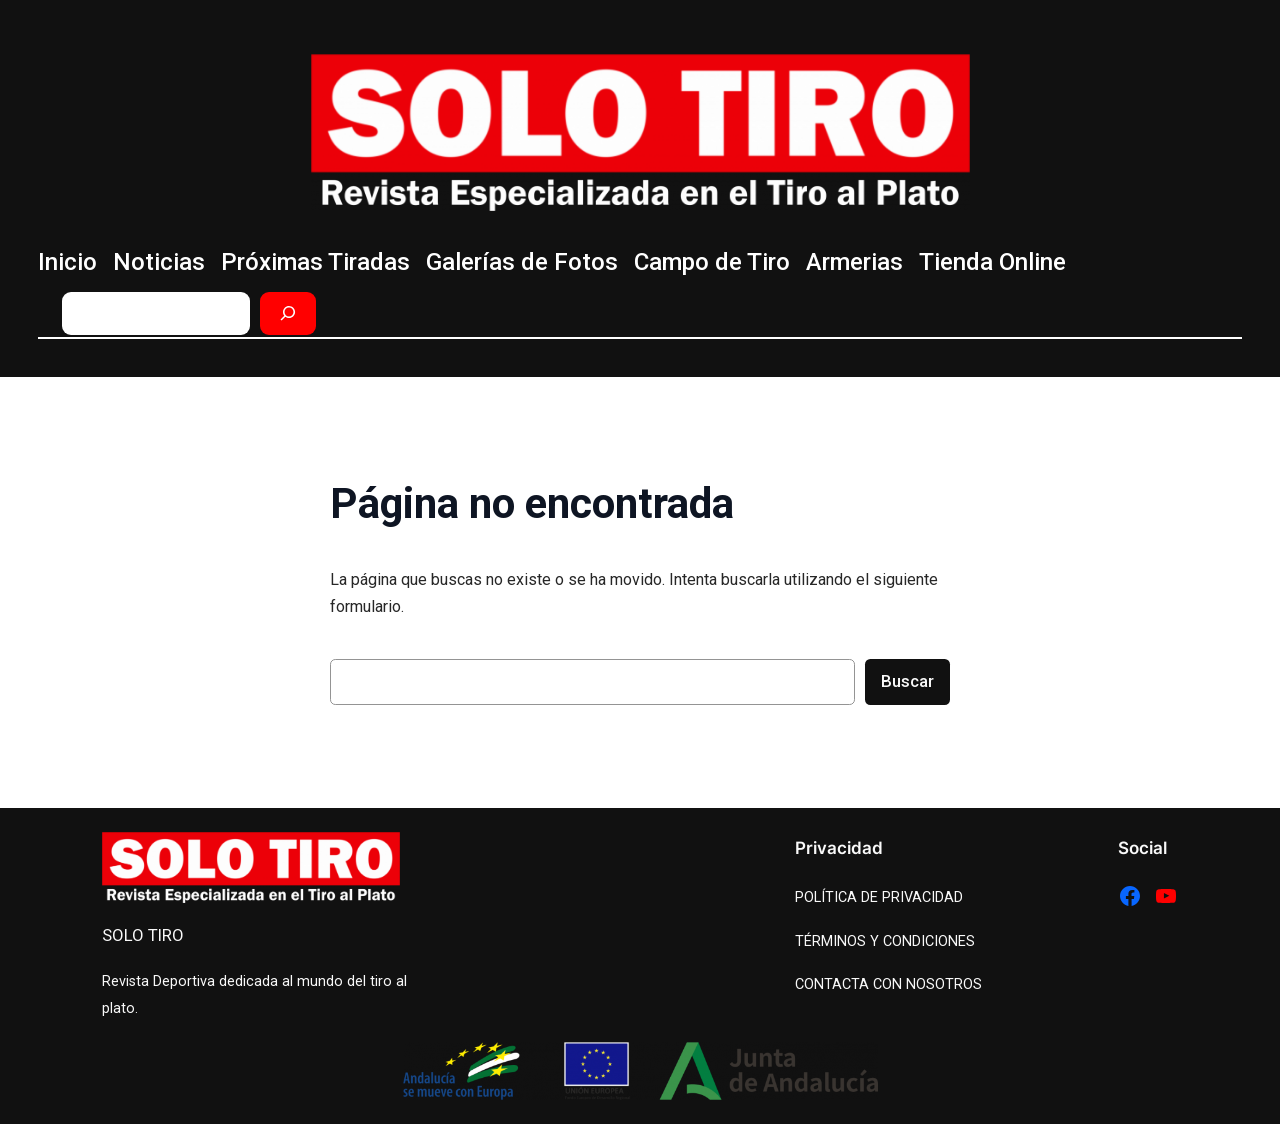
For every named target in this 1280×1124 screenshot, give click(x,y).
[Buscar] (288, 313)
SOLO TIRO (143, 935)
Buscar (907, 681)
